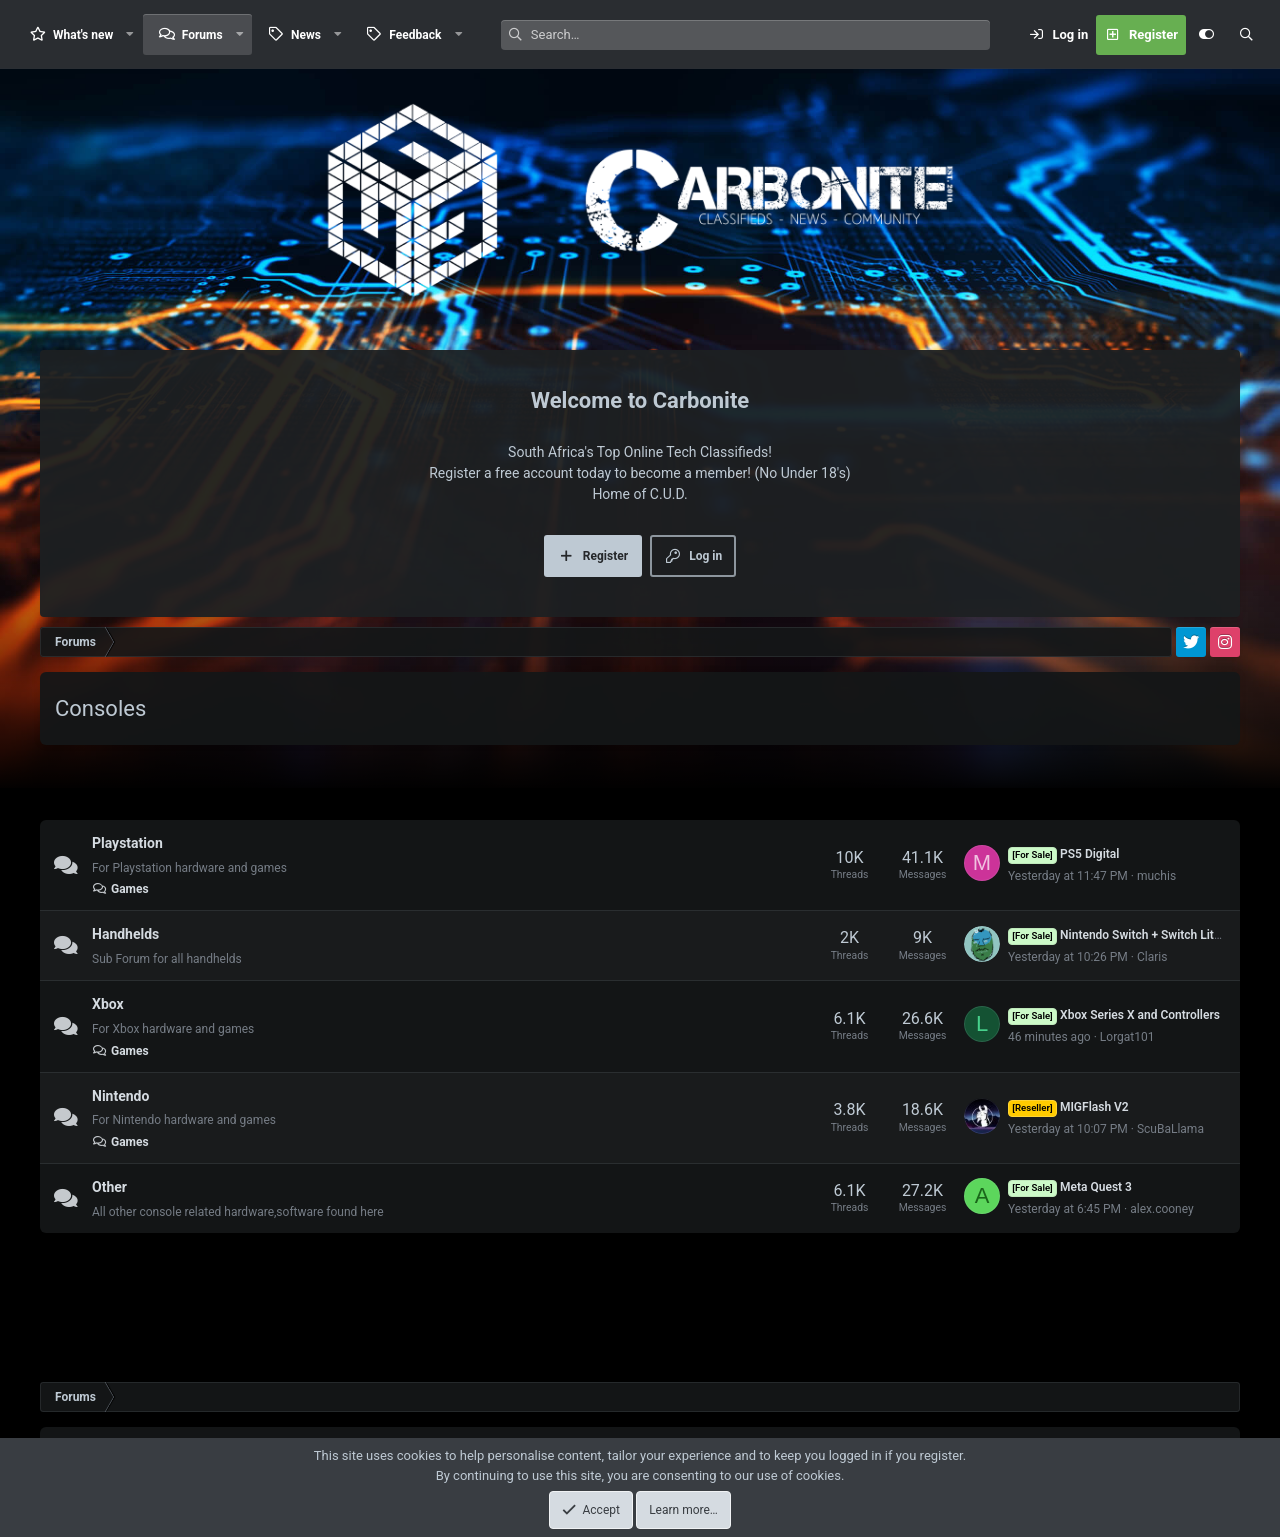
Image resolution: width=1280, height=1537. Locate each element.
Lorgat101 (1127, 1037)
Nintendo (120, 1095)
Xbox (108, 1004)
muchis (1156, 876)
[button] (130, 34)
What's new (83, 35)
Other (109, 1187)
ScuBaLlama (1170, 1129)
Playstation (127, 843)
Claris (1152, 957)
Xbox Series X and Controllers (1114, 1015)
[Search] (760, 35)
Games (120, 889)
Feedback (415, 35)
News (306, 35)
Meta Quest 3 (1070, 1187)
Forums (202, 35)
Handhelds (125, 934)
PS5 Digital (1063, 854)
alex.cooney (1162, 1209)
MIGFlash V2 (1068, 1107)
